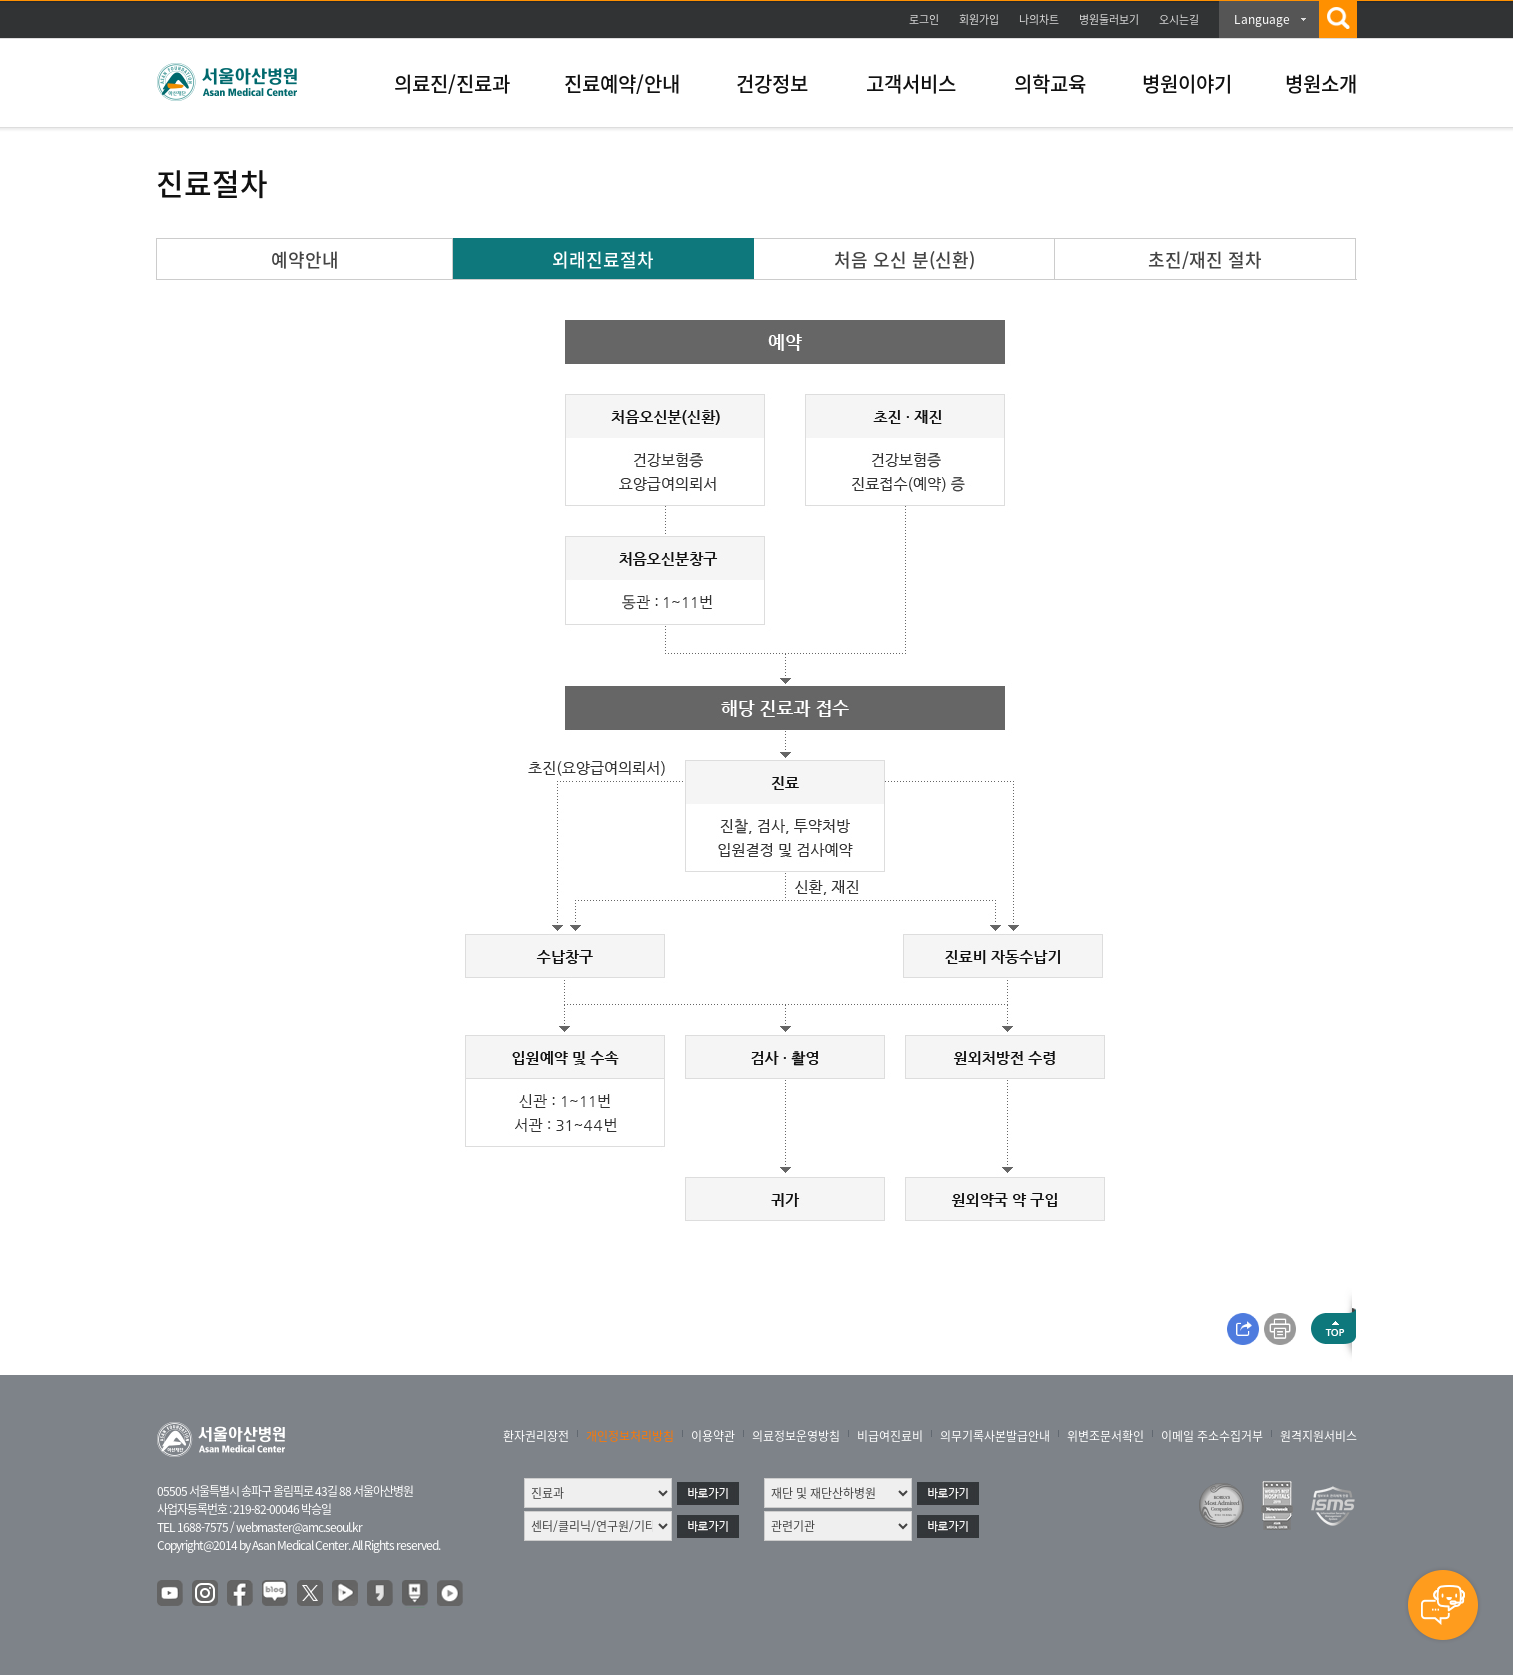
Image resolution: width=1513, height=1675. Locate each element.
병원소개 (1321, 83)
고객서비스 (911, 83)
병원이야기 (1187, 83)
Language (1262, 19)
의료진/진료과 (452, 83)
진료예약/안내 (622, 83)
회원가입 (979, 19)
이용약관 (713, 1436)
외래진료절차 (603, 259)
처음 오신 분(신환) (904, 259)
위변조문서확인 (1105, 1436)
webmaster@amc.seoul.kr (299, 1527)
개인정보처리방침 (630, 1436)
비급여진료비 (890, 1436)
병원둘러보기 (1109, 19)
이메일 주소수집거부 (1212, 1436)
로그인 (924, 19)
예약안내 (305, 259)
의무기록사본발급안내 (995, 1436)
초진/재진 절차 (1205, 259)
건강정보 (772, 83)
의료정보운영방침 (796, 1436)
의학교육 (1050, 83)
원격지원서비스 (1318, 1436)
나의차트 (1039, 19)
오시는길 (1179, 19)
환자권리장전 (536, 1436)
